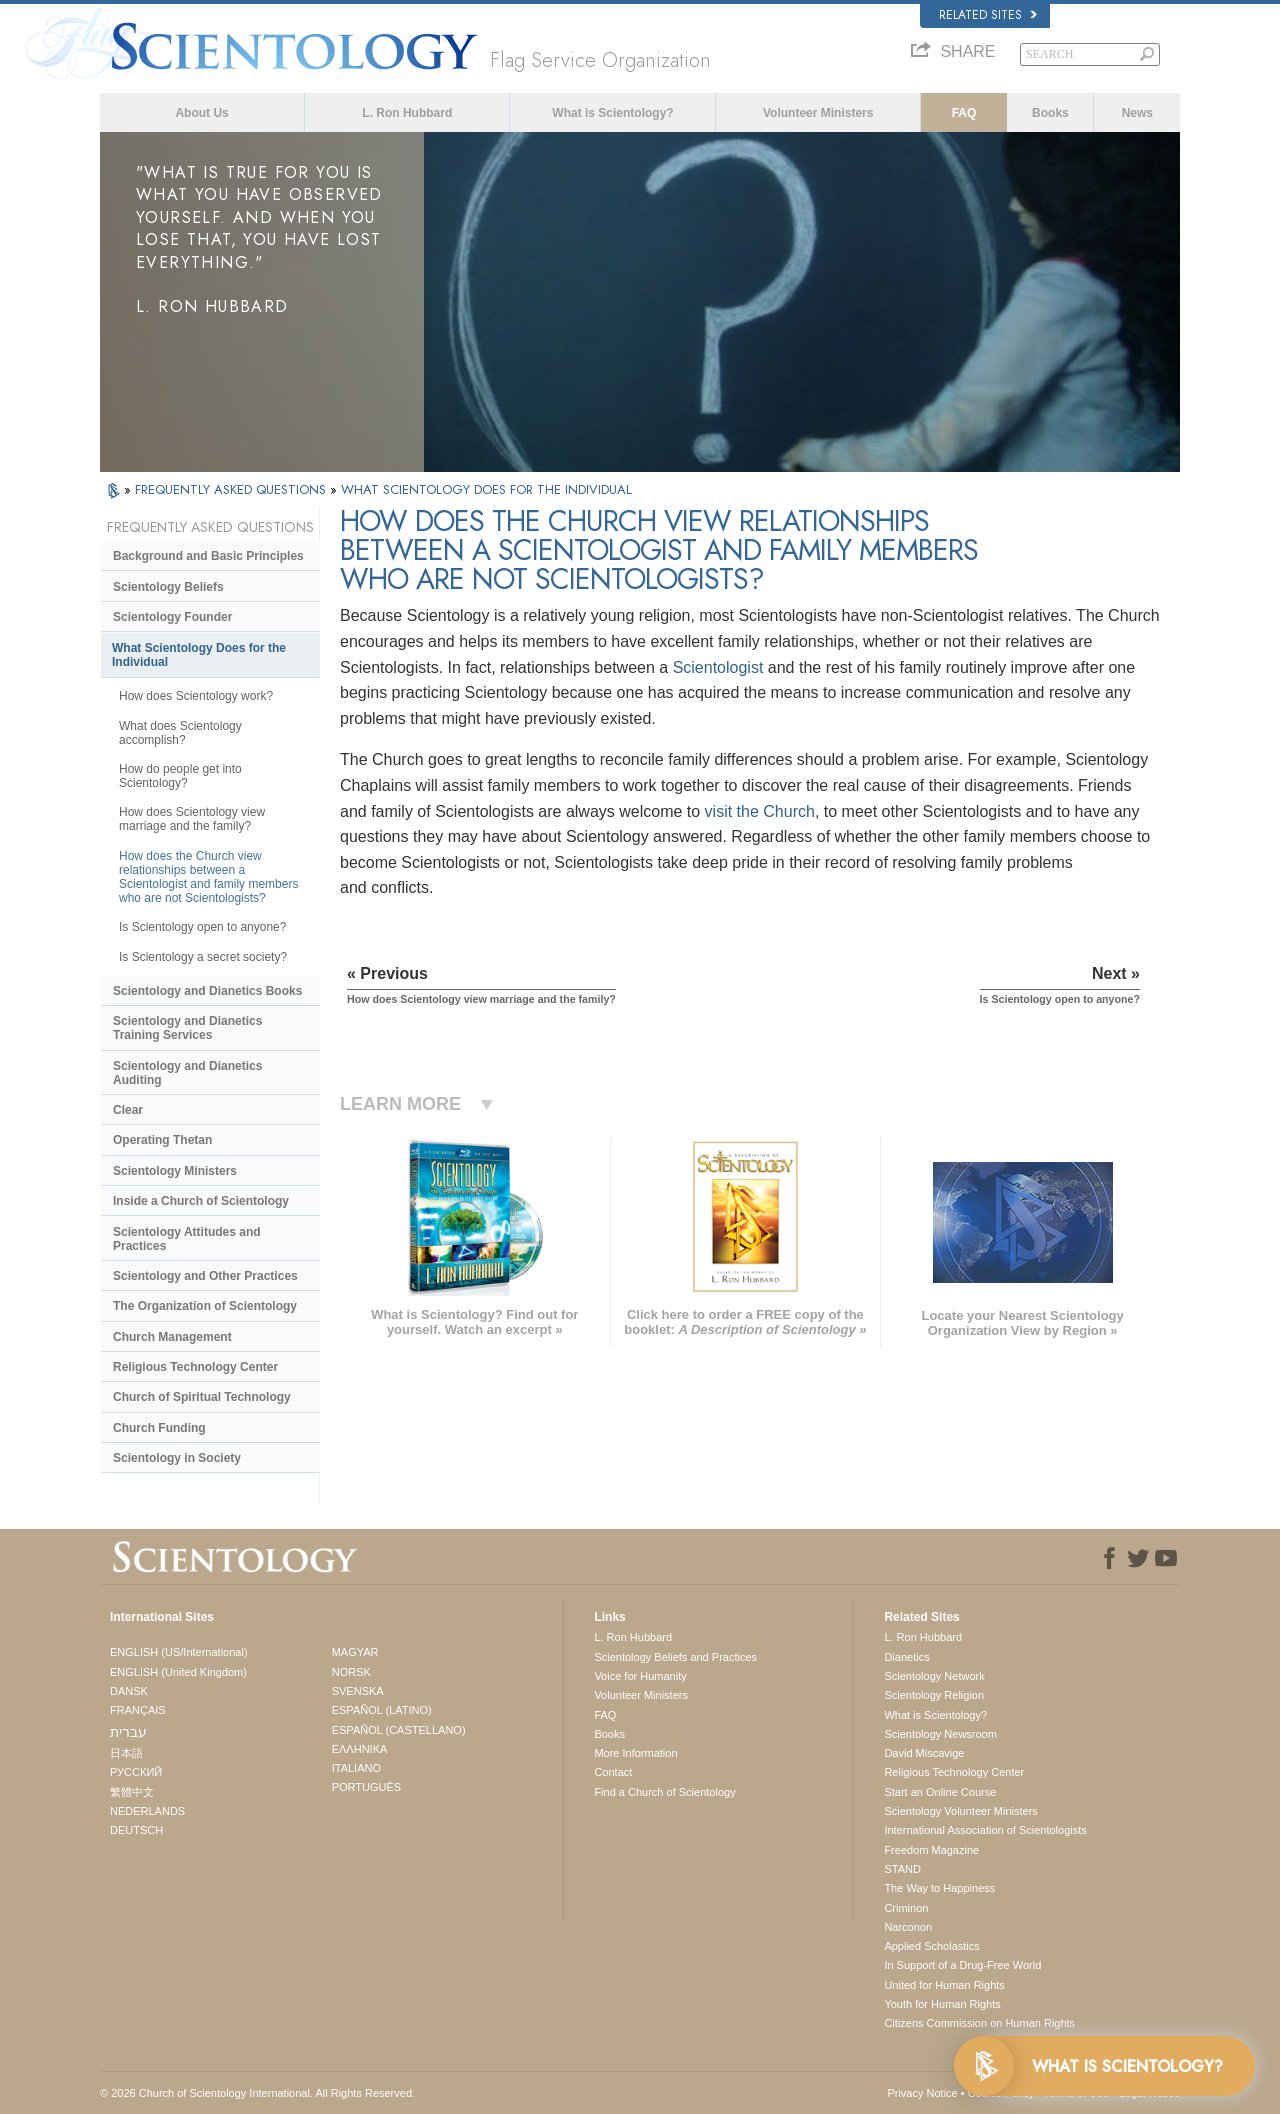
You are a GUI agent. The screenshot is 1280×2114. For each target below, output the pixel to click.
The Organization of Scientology (205, 1306)
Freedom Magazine (931, 1850)
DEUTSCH (136, 1830)
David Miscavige (924, 1753)
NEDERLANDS (147, 1811)
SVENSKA (358, 1691)
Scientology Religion (934, 1695)
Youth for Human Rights (942, 2004)
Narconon (908, 1927)
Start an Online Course (940, 1792)
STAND (902, 1869)
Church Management (172, 1337)
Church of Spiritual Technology (202, 1397)
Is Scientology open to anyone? (202, 927)
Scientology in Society (177, 1458)
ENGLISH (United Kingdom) (178, 1672)
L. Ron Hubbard (407, 113)
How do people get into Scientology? (180, 776)
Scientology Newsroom (940, 1734)
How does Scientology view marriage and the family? (192, 819)
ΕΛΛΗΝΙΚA (360, 1749)
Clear (128, 1110)
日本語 (126, 1753)
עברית (128, 1732)
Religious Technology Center (195, 1367)
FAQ (964, 113)
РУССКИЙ (136, 1772)
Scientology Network (934, 1676)
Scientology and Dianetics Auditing (187, 1073)
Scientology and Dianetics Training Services (187, 1028)
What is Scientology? (612, 113)
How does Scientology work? (196, 696)
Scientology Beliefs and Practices (675, 1657)
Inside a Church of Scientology (201, 1201)
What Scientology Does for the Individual (199, 655)
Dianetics (906, 1657)
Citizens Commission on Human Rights (979, 2023)
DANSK (129, 1691)
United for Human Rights (944, 1985)
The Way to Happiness (939, 1888)
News (1137, 113)
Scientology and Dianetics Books (207, 991)
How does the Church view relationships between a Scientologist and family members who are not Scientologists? (208, 877)
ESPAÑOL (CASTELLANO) (399, 1730)
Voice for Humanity (640, 1676)
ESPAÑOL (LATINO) (382, 1710)
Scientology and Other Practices (205, 1276)
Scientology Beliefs (168, 587)
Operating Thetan (162, 1140)
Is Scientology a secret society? (203, 957)
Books (1050, 113)
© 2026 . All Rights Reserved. (257, 2093)
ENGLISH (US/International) (179, 1652)
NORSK (351, 1672)
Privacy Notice (922, 2093)
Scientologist (718, 667)
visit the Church (760, 811)
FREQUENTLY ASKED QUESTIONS (232, 489)
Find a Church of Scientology (664, 1792)
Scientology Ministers (175, 1171)
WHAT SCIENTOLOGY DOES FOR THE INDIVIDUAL (486, 489)
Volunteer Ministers (818, 113)
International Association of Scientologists (985, 1830)
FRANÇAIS (138, 1710)
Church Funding (159, 1428)
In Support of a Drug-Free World (962, 1965)
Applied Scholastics (931, 1946)
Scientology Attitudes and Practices (187, 1239)
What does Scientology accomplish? (180, 733)
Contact (613, 1772)
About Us (201, 113)
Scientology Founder (172, 617)
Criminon (906, 1908)
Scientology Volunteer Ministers (960, 1811)
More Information (635, 1753)
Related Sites (988, 15)
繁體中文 (132, 1792)
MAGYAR (355, 1652)
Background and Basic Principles (208, 556)
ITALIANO (356, 1768)
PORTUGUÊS (366, 1787)
